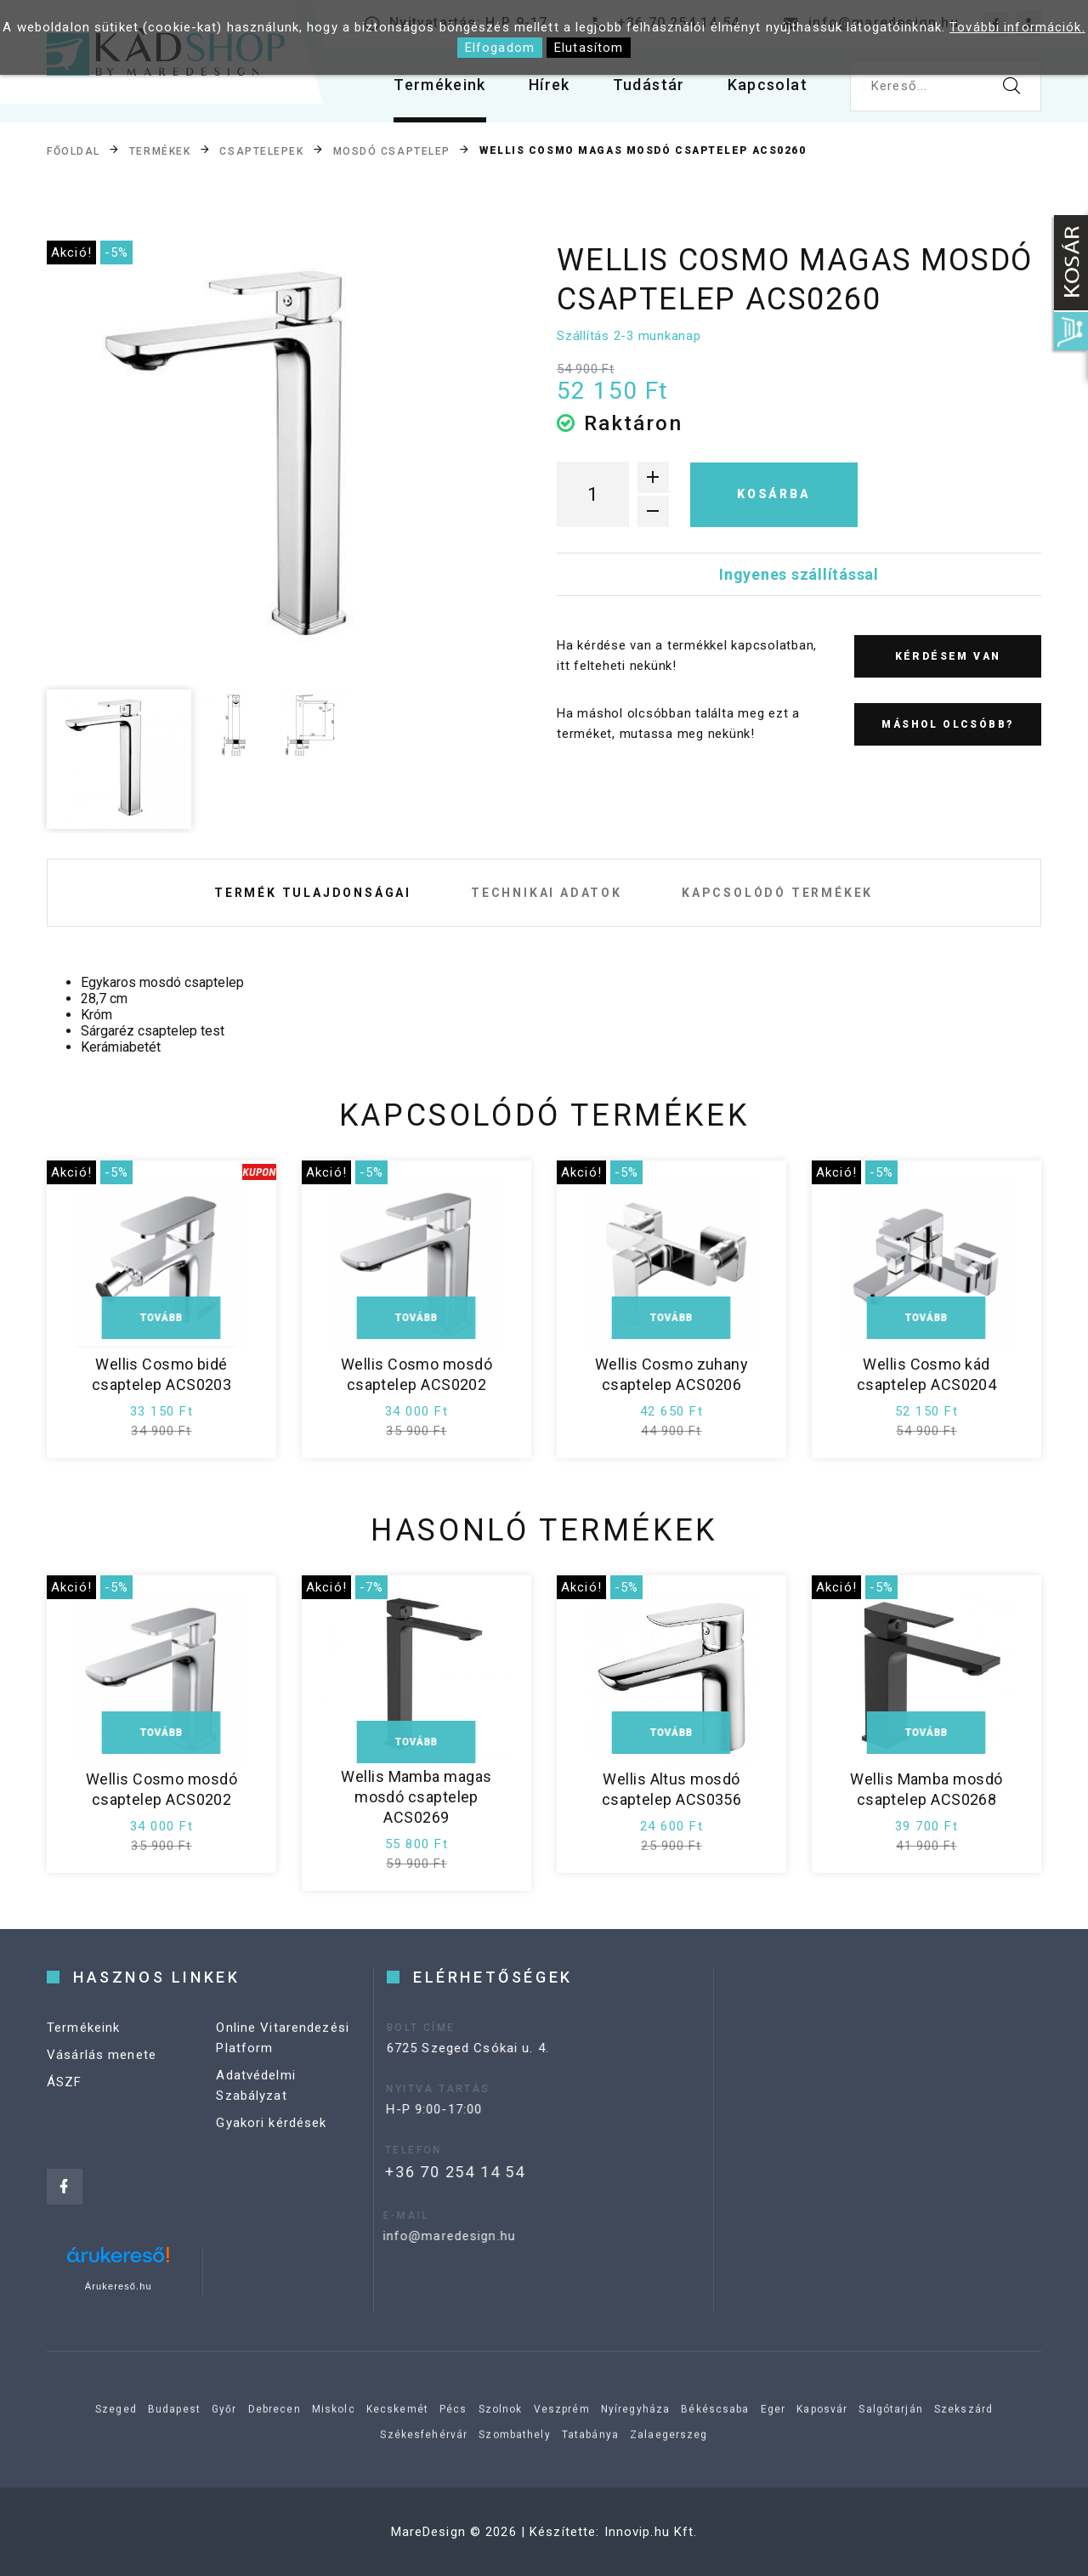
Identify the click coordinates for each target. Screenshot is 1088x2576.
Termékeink (440, 85)
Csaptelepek (261, 151)
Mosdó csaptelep (391, 151)
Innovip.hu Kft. (651, 2531)
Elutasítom (588, 47)
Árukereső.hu (118, 2286)
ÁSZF (64, 2101)
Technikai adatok (546, 892)
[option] (273, 460)
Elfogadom (500, 47)
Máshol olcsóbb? (947, 724)
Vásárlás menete (101, 2074)
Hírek (549, 85)
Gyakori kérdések (271, 2142)
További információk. (1017, 27)
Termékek (159, 151)
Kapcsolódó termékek (777, 892)
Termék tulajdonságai (312, 892)
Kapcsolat (768, 85)
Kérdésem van (948, 656)
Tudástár (649, 85)
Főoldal (73, 151)
